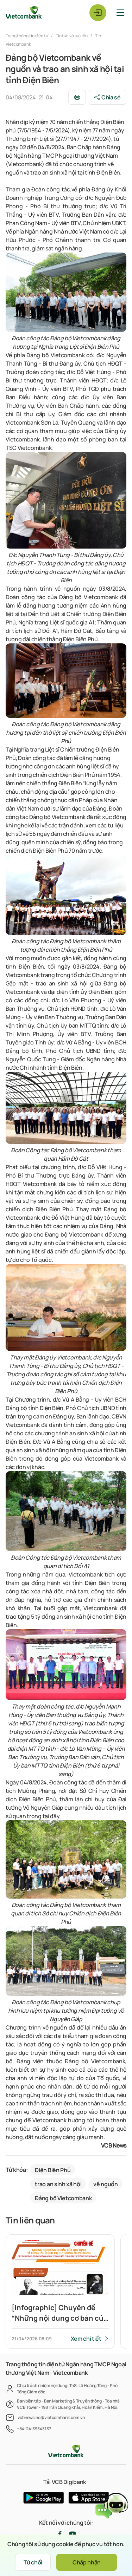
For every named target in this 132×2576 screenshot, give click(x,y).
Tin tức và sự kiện (72, 36)
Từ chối (33, 2562)
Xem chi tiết (86, 2338)
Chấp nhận (87, 2562)
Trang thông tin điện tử (27, 36)
